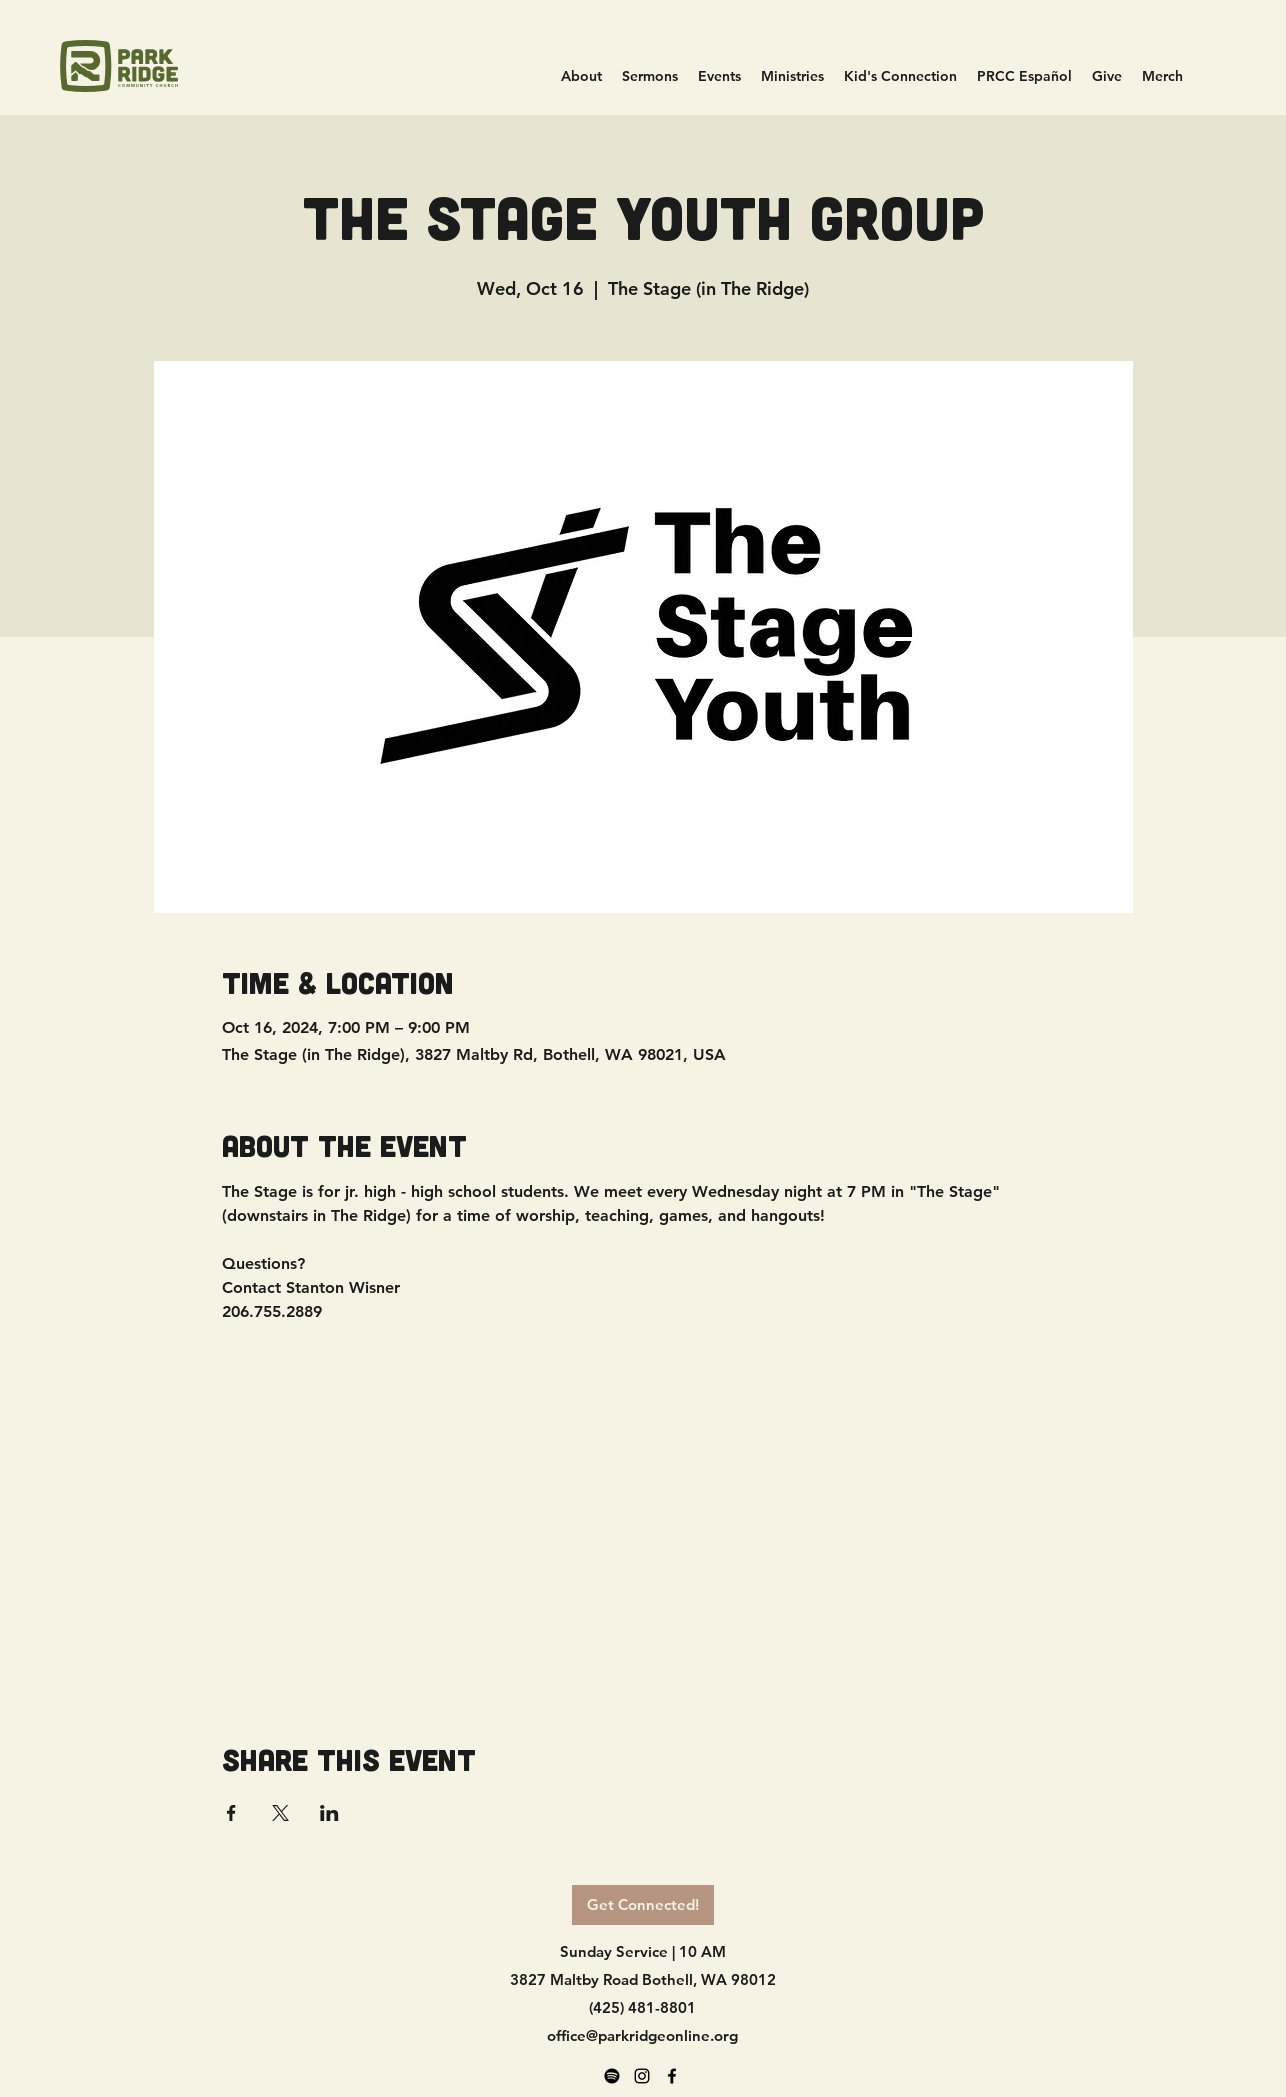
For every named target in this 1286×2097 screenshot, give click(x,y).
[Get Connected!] (643, 1905)
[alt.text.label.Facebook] (672, 2076)
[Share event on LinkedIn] (329, 1813)
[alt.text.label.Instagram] (642, 2076)
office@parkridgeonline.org (642, 2035)
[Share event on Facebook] (231, 1813)
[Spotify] (612, 2076)
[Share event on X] (280, 1813)
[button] (792, 76)
